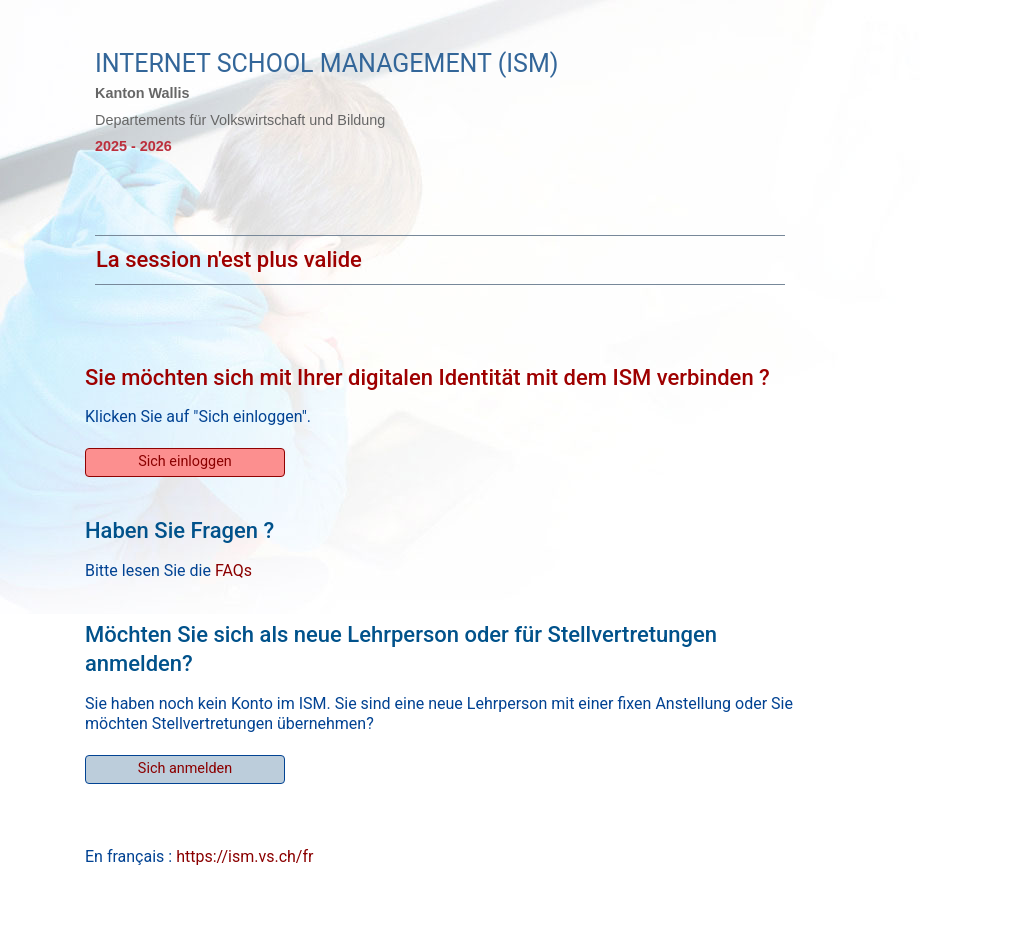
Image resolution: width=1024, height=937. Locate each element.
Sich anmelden (185, 768)
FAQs (233, 570)
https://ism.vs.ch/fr (244, 856)
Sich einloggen (185, 461)
